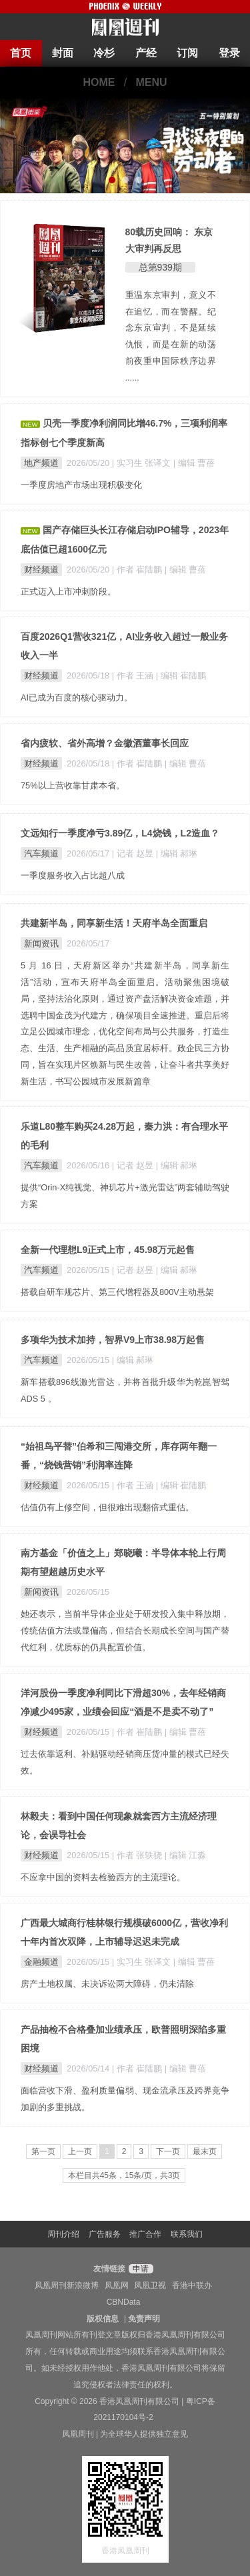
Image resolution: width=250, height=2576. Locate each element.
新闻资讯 (41, 943)
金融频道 (41, 1962)
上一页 (80, 2151)
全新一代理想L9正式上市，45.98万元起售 (108, 1249)
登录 (229, 53)
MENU (151, 82)
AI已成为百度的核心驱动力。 (77, 697)
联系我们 (187, 2234)
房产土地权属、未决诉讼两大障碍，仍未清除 (107, 1984)
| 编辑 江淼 (185, 1855)
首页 (20, 53)
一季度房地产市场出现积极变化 (81, 485)
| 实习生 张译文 (142, 463)
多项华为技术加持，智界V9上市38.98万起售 (113, 1339)
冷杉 (104, 53)
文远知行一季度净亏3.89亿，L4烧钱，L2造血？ (120, 833)
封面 (62, 53)
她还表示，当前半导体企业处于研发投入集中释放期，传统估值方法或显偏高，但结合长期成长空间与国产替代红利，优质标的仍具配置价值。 (125, 1630)
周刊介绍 (63, 2234)
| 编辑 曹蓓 (194, 463)
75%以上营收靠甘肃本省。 (73, 785)
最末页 (205, 2151)
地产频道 (41, 463)
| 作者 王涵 (134, 675)
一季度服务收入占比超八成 (73, 875)
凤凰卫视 (150, 2285)
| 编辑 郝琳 (176, 853)
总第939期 (160, 267)
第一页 (43, 2151)
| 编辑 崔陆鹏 (181, 675)
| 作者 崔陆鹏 (138, 570)
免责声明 (144, 2318)
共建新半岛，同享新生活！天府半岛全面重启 (114, 923)
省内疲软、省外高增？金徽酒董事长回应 (105, 743)
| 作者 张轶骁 (138, 1855)
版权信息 (103, 2318)
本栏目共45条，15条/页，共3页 (124, 2175)
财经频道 (41, 570)
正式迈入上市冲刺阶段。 (68, 592)
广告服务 (105, 2234)
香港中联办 (192, 2285)
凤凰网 (117, 2285)
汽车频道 (41, 853)
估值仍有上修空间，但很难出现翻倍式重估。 (107, 1507)
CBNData (124, 2302)
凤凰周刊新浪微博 (67, 2285)
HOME (99, 82)
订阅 (187, 53)
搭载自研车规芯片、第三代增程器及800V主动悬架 (117, 1292)
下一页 (168, 2151)
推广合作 (145, 2234)
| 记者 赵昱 (134, 853)
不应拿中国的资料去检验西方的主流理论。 (103, 1877)
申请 (139, 2268)
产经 (146, 53)
